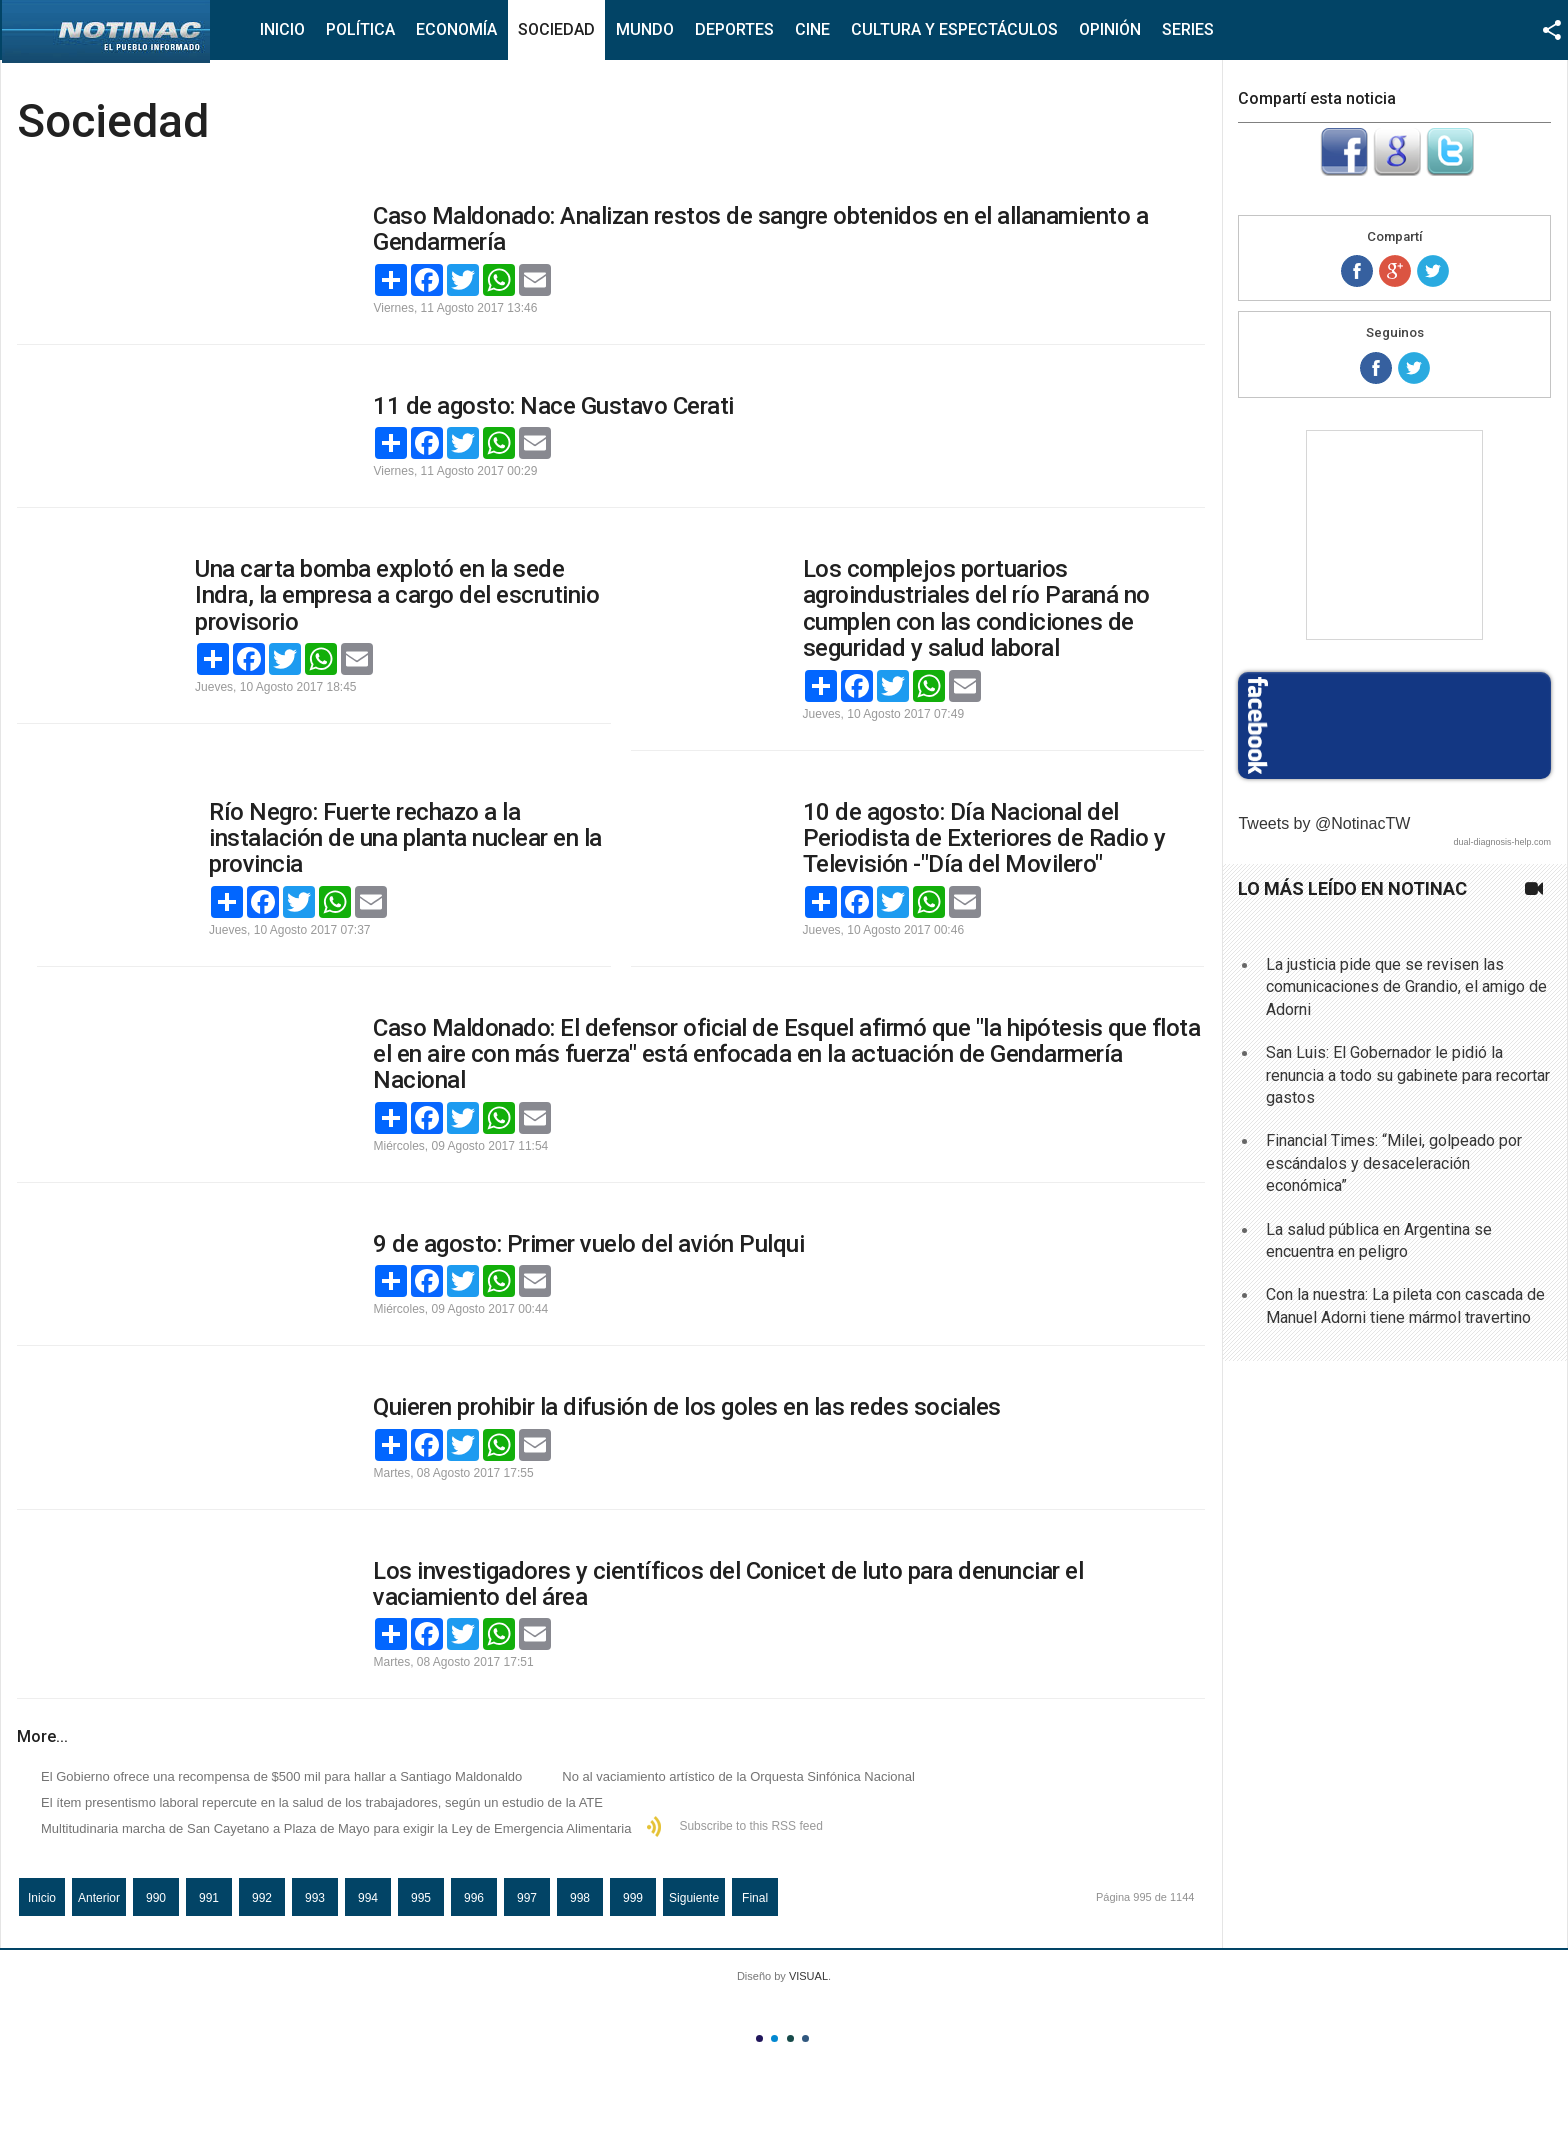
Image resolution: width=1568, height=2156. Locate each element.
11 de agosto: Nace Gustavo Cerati (553, 406)
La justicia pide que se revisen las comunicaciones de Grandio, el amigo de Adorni (1406, 987)
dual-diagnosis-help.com (1502, 842)
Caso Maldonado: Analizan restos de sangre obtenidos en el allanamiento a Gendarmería (760, 229)
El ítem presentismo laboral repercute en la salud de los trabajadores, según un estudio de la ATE (322, 1802)
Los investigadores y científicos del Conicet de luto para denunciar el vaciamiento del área (728, 1584)
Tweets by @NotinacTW (1324, 823)
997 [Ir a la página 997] (527, 1898)
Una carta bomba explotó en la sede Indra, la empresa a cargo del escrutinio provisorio (397, 595)
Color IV (805, 2038)
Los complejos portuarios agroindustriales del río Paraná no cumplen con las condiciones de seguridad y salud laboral (976, 608)
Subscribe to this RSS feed (750, 1826)
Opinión (1110, 29)
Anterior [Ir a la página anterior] (99, 1898)
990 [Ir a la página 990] (156, 1898)
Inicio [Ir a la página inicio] (42, 1898)
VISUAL (808, 1976)
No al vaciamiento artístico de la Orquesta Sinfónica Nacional (738, 1776)
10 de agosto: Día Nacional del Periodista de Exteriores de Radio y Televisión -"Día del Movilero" (984, 838)
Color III (790, 2038)
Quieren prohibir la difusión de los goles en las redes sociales (687, 1407)
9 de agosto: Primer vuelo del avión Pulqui (588, 1244)
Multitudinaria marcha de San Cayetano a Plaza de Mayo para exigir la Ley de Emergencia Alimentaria (336, 1828)
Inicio (282, 29)
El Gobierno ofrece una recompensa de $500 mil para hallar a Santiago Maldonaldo (281, 1776)
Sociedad (556, 29)
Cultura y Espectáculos (954, 29)
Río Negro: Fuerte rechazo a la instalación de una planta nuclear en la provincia (405, 838)
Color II (774, 2038)
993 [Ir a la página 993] (315, 1898)
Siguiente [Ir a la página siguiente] (694, 1898)
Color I (759, 2038)
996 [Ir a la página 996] (474, 1898)
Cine (812, 29)
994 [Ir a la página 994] (368, 1898)
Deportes (734, 29)
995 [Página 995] (421, 1898)
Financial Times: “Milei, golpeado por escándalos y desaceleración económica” (1394, 1163)
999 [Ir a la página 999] (633, 1898)
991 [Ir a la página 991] (209, 1898)
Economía (456, 29)
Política (360, 29)
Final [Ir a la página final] (755, 1898)
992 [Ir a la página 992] (262, 1898)
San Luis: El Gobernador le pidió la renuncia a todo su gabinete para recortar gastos (1408, 1075)
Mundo (645, 29)
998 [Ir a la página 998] (580, 1898)
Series (1188, 29)
